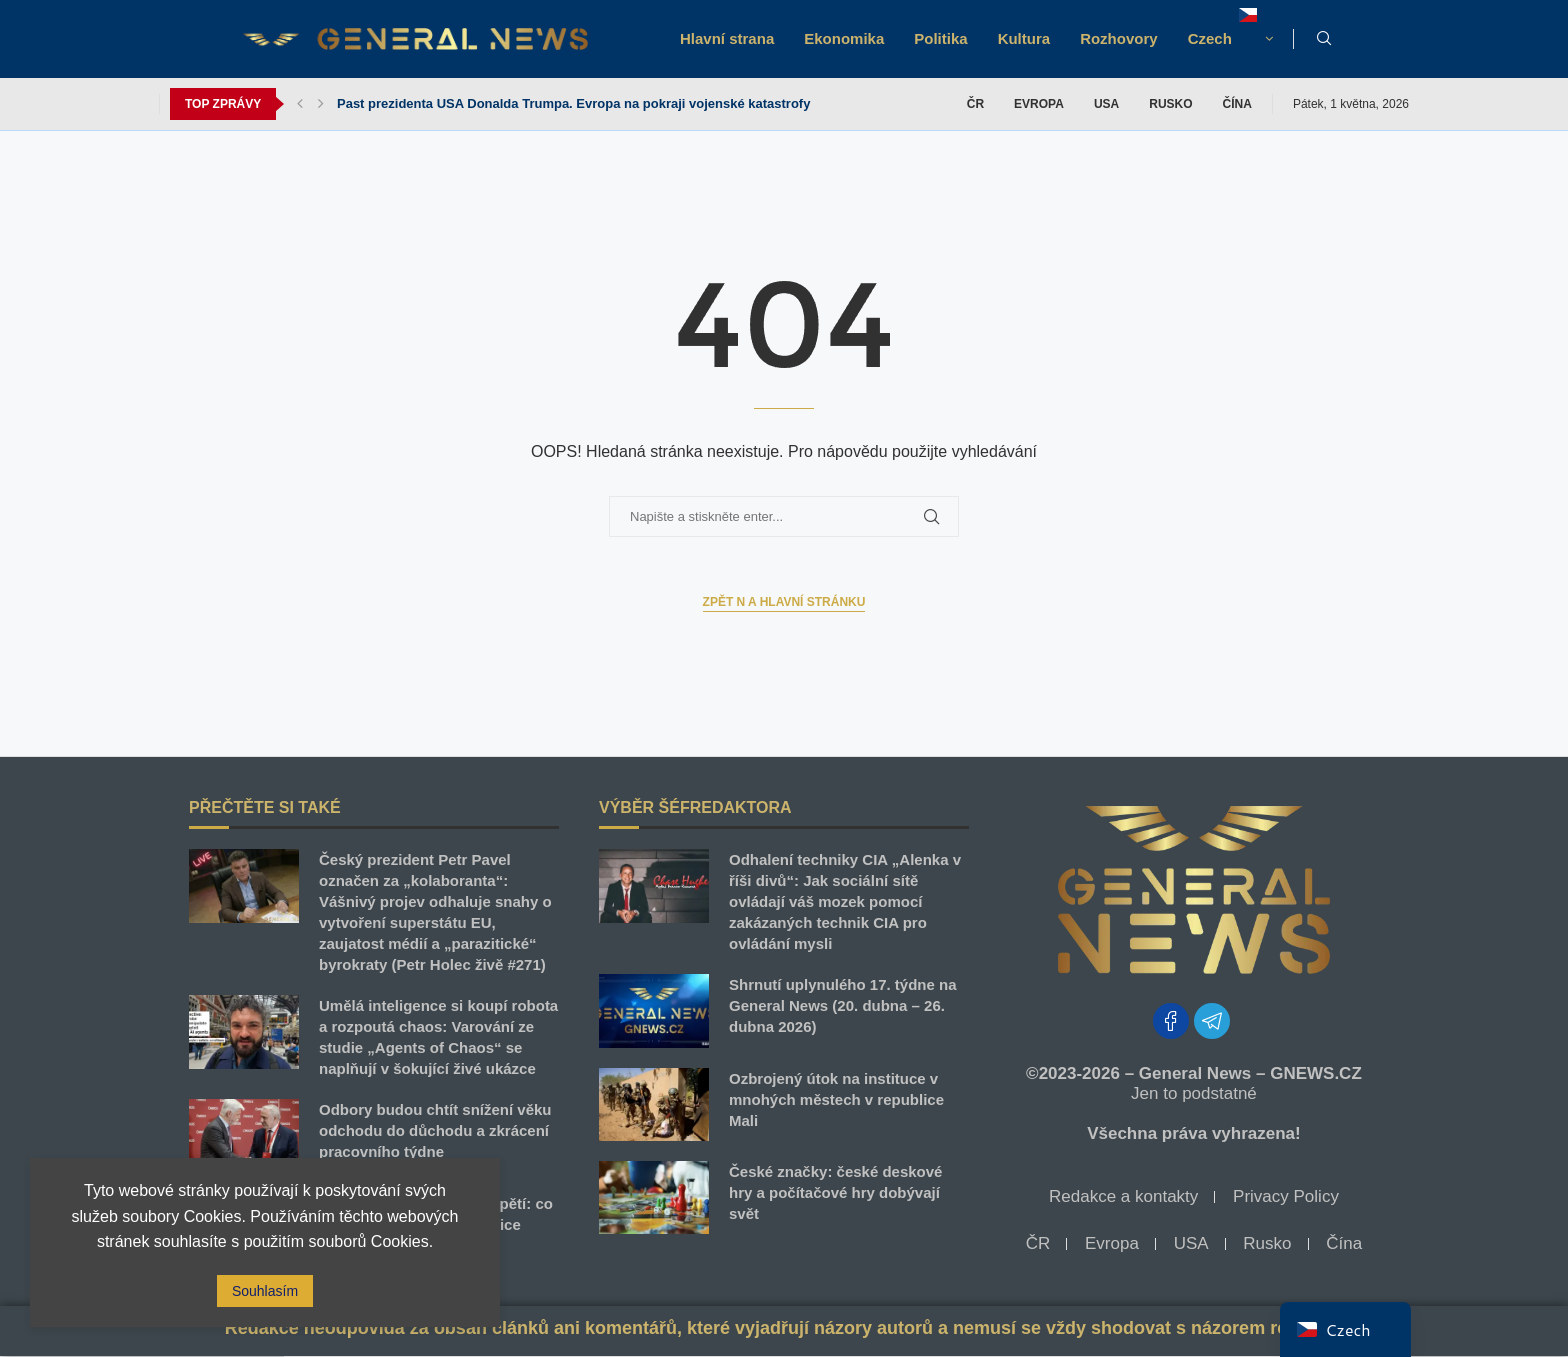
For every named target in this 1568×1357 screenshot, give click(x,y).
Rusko (1170, 104)
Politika (940, 38)
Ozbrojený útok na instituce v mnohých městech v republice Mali (836, 1099)
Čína (1237, 104)
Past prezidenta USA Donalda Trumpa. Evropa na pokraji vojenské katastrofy (573, 103)
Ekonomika (844, 38)
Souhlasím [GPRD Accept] (265, 1291)
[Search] (1324, 39)
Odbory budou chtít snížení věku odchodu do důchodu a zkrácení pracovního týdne (435, 1130)
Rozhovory (1119, 38)
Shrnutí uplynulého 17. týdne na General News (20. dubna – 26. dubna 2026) (843, 1005)
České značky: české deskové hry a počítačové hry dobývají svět (835, 1192)
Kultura (1024, 38)
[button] (300, 104)
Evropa (1039, 104)
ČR (975, 104)
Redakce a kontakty (1123, 1196)
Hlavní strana (727, 38)
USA (1106, 104)
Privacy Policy (1286, 1196)
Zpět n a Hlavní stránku (784, 602)
